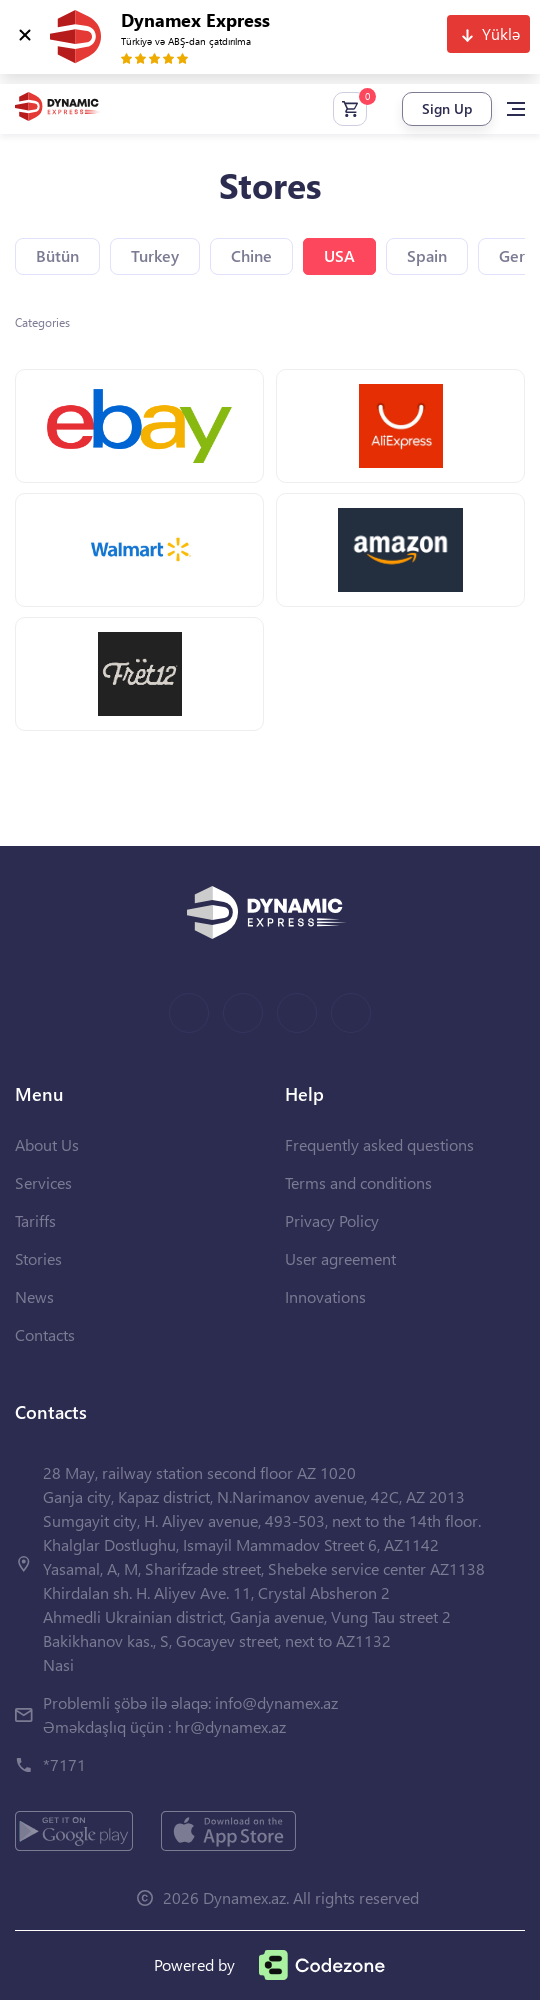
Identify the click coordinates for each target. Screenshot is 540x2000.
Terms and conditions (358, 1182)
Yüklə (501, 33)
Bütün (57, 255)
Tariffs (35, 1220)
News (34, 1296)
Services (43, 1182)
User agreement (340, 1258)
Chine (251, 255)
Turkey (155, 255)
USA (339, 255)
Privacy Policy (332, 1220)
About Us (47, 1144)
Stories (38, 1258)
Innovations (325, 1296)
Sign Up (447, 108)
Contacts (45, 1334)
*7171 (64, 1764)
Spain (427, 255)
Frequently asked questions (379, 1144)
